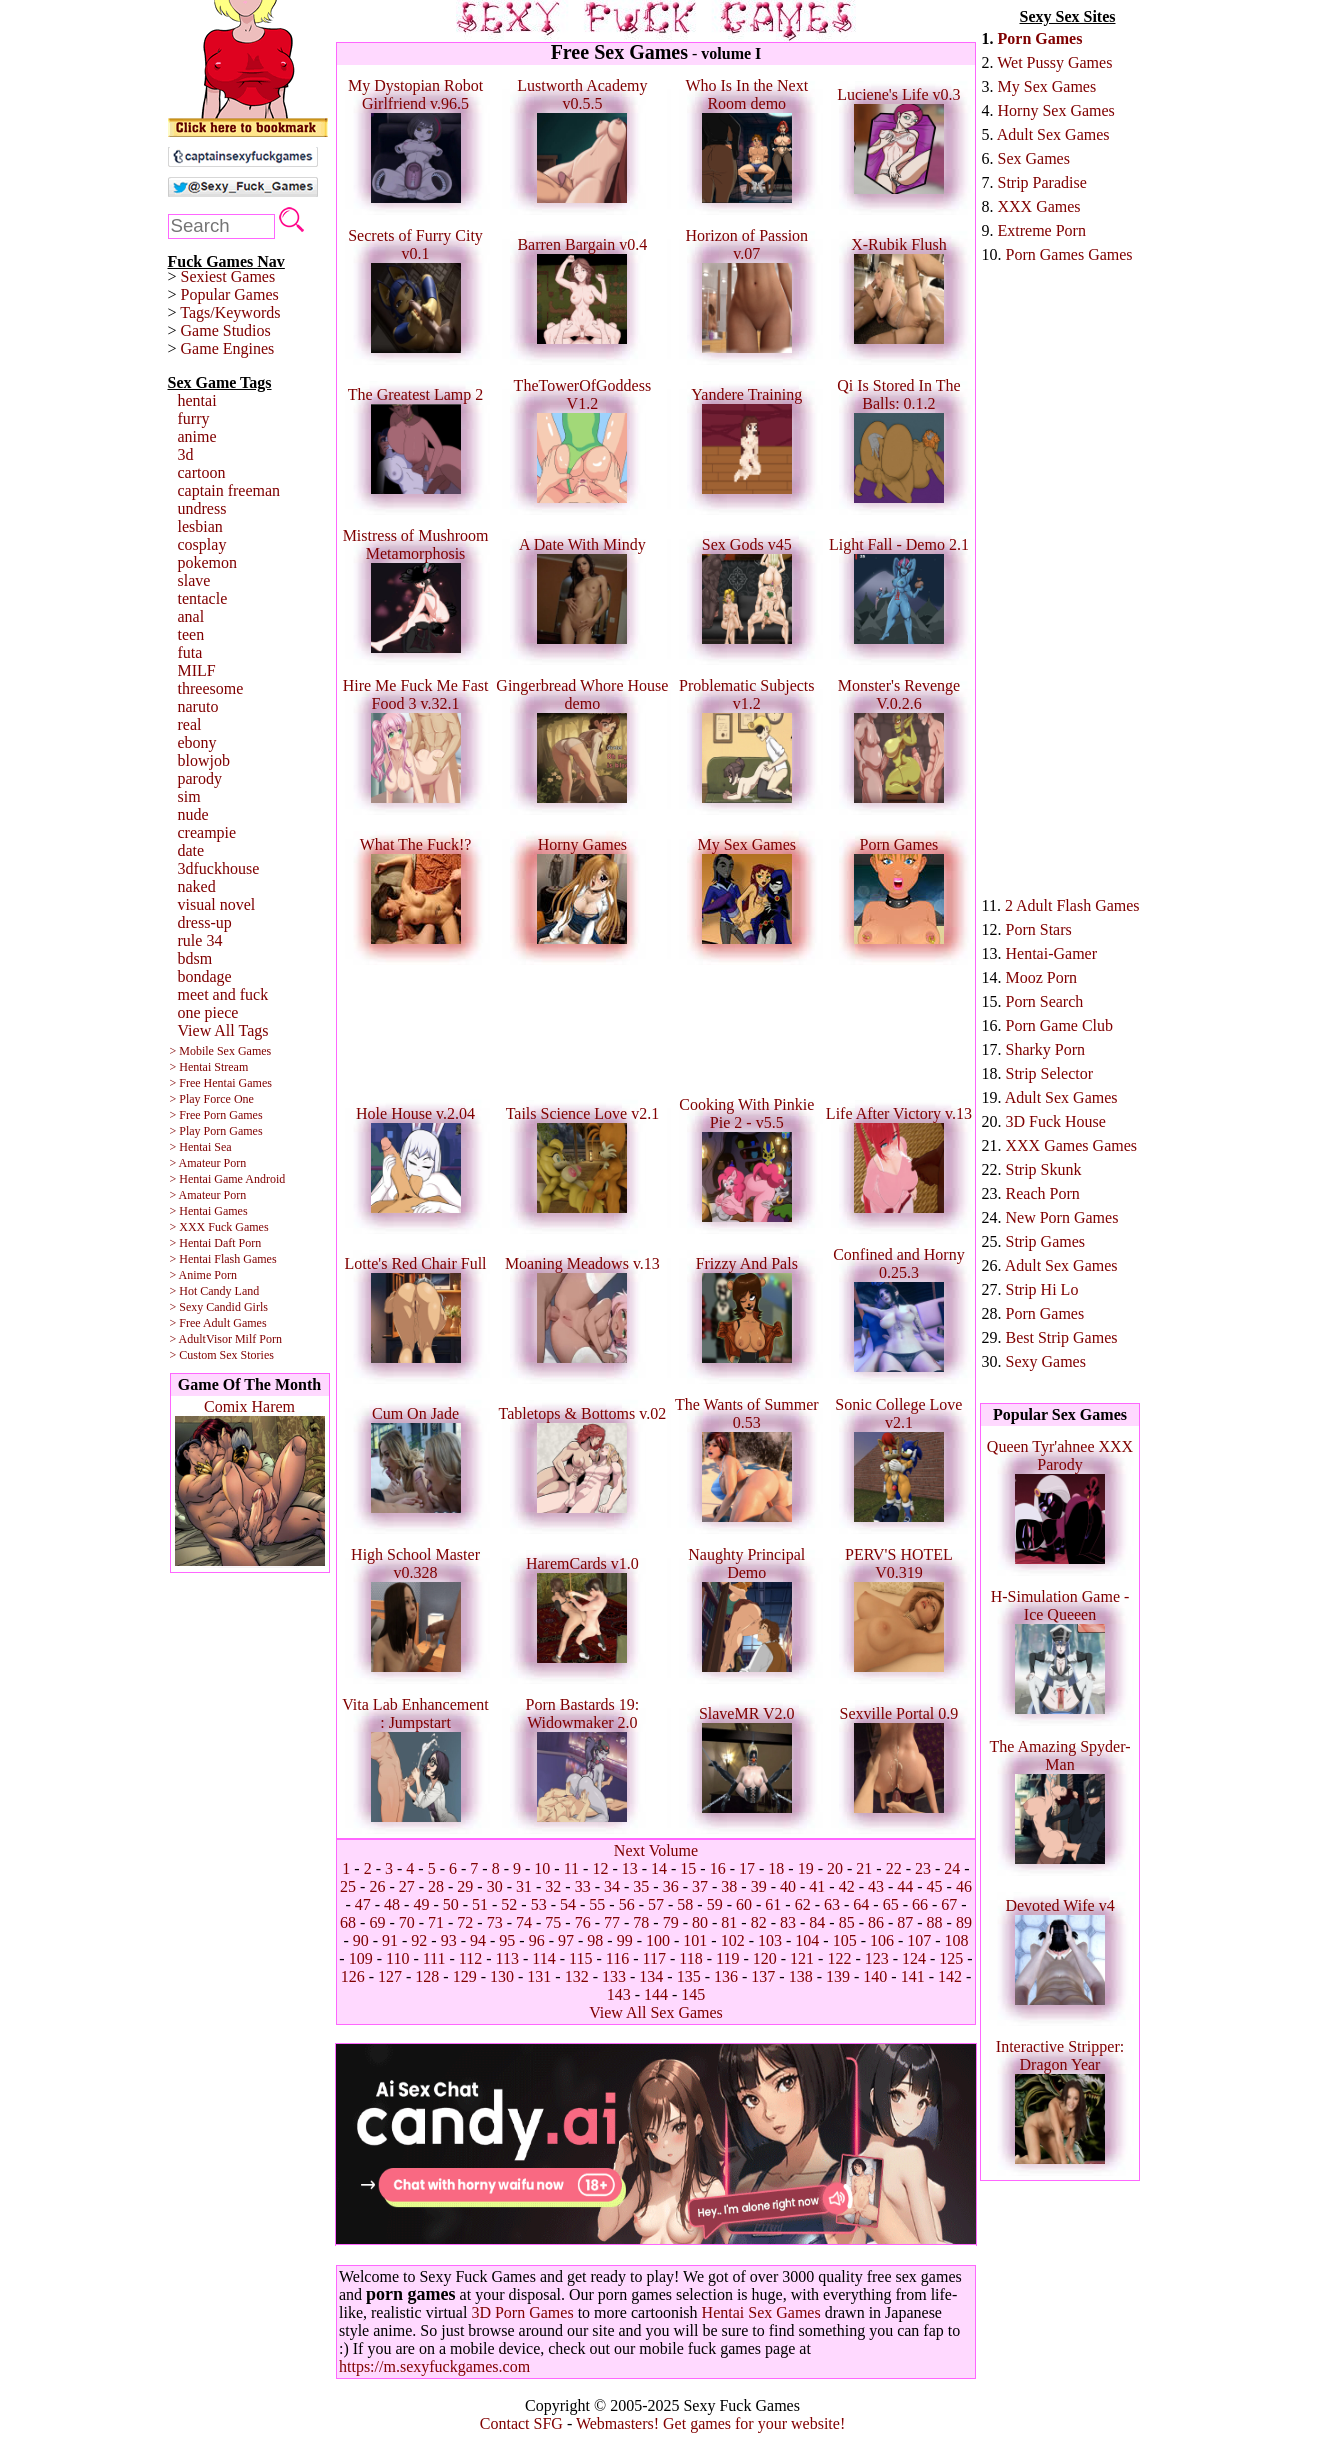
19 (806, 1868)
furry (194, 418)
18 (776, 1868)
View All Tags (223, 1030)
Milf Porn (258, 1339)
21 (864, 1868)
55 (597, 1904)
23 (923, 1868)
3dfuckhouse (219, 868)
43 (876, 1886)
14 (659, 1868)
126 (353, 1976)
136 (726, 1976)
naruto (198, 706)
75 (553, 1922)
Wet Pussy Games (1054, 62)
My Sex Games (1047, 86)
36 (671, 1886)
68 (348, 1922)
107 (919, 1940)
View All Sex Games (656, 2012)
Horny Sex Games (1056, 110)
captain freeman (229, 490)
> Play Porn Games (216, 1131)
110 (397, 1958)
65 (891, 1904)
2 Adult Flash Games (1072, 905)
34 (612, 1886)
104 (807, 1940)
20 (835, 1868)
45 (935, 1886)
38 (729, 1886)
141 (913, 1976)
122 (839, 1958)
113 (507, 1958)
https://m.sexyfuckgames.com (434, 2366)
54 (568, 1904)
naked (197, 886)
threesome (211, 688)
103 (770, 1940)
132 (577, 1976)
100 (658, 1940)
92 (419, 1940)
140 (875, 1976)
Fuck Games (238, 1227)
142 (950, 1976)
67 (949, 1904)
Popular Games (230, 294)
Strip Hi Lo (1042, 1289)
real (190, 724)
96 (537, 1940)
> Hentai (191, 1243)
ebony (197, 742)
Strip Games (1046, 1241)
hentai (197, 400)
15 (688, 1868)
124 (914, 1958)
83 (788, 1922)
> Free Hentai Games (221, 1083)
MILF (197, 670)
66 (920, 1904)
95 (507, 1940)
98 (595, 1940)
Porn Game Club (1060, 1025)
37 (700, 1886)
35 (641, 1886)
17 (747, 1868)
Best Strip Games (1062, 1337)
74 (524, 1922)
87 (905, 1922)
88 (935, 1922)
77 (612, 1922)
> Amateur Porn (208, 1163)
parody (200, 778)
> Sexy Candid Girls (219, 1307)
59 (715, 1904)
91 (390, 1940)
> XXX (188, 1227)
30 (495, 1886)
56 (627, 1904)
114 (543, 1958)
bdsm (195, 958)
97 (566, 1940)
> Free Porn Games (216, 1115)
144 (656, 1994)
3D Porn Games (522, 2312)
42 (847, 1886)
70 (407, 1922)
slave (194, 580)
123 (877, 1958)
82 (759, 1922)
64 (861, 1904)
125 (951, 1958)
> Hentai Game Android (228, 1179)
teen (191, 634)
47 (363, 1904)
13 (630, 1868)
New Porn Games (1062, 1217)
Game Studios (226, 330)
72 (465, 1922)
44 (905, 1886)
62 (803, 1904)
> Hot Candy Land (215, 1291)
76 (583, 1922)
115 (580, 1958)
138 (801, 1976)
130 (502, 1976)
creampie (207, 832)
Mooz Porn (1042, 977)
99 (625, 1940)
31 (524, 1886)
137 (763, 1976)
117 (654, 1958)
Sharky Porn (1046, 1049)
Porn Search (1045, 1001)
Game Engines (228, 348)
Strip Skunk (1044, 1169)
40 (788, 1886)
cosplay (202, 544)
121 (802, 1958)
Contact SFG (521, 2423)
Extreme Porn (1042, 230)
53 (539, 1904)
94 (478, 1940)
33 (583, 1886)
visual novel (217, 904)
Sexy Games (1046, 1361)
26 (377, 1886)
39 (759, 1886)
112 (470, 1958)
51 (480, 1904)
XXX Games (1039, 206)
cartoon (202, 472)
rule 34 (200, 940)
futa (190, 652)
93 (449, 1940)
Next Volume (656, 1850)
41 (817, 1886)
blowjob (204, 760)
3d (186, 454)
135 (689, 1976)
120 (765, 1958)
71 (436, 1922)
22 (894, 1868)
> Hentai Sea (201, 1147)
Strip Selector (1050, 1073)
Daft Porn (237, 1243)
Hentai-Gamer (1052, 953)
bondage (205, 976)
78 (641, 1922)
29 (465, 1886)
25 (348, 1886)
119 (727, 1958)
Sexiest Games (228, 276)
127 (390, 1976)
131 (539, 1976)
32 (553, 1886)
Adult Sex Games (1053, 134)
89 (964, 1922)
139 (838, 1976)
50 (451, 1904)
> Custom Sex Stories (222, 1355)
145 (693, 1994)
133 (614, 1976)
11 (571, 1868)
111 (434, 1958)
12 (600, 1868)
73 (495, 1922)
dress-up (205, 922)
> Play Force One (212, 1099)
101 (695, 1940)
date (191, 850)
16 (718, 1868)
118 (690, 1958)
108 (957, 1940)
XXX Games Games (1072, 1145)
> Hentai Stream (209, 1067)
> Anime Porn (203, 1275)
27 (407, 1886)
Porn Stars (1039, 929)
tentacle (203, 598)
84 (817, 1922)
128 (427, 1976)
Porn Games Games (1069, 254)
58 (685, 1904)
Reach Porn (1043, 1193)
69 (377, 1922)
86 (876, 1922)
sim (189, 796)
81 (729, 1922)
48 (392, 1904)
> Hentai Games (209, 1211)
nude (193, 814)
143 (619, 1994)
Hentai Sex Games (761, 2312)
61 (773, 1904)
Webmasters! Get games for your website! (710, 2423)
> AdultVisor (201, 1339)
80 (700, 1922)
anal (191, 616)
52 (509, 1904)
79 (671, 1922)
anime (197, 436)
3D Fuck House (1056, 1121)
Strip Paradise (1042, 182)
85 (847, 1922)
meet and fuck (223, 994)
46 (964, 1886)
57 (656, 1904)
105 (845, 1940)
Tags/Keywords (230, 312)
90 (361, 1940)
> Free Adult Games (218, 1323)
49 (421, 1904)
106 (882, 1940)
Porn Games (1040, 38)
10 (542, 1868)
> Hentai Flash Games (223, 1259)
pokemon (208, 562)
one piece (208, 1012)
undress (202, 508)
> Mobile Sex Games (221, 1051)
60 (744, 1904)
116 (617, 1958)
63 (832, 1904)
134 (651, 1976)
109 (361, 1958)
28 (436, 1886)
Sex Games (1034, 158)
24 (952, 1868)
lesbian (200, 526)
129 (465, 1976)
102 (733, 1940)
